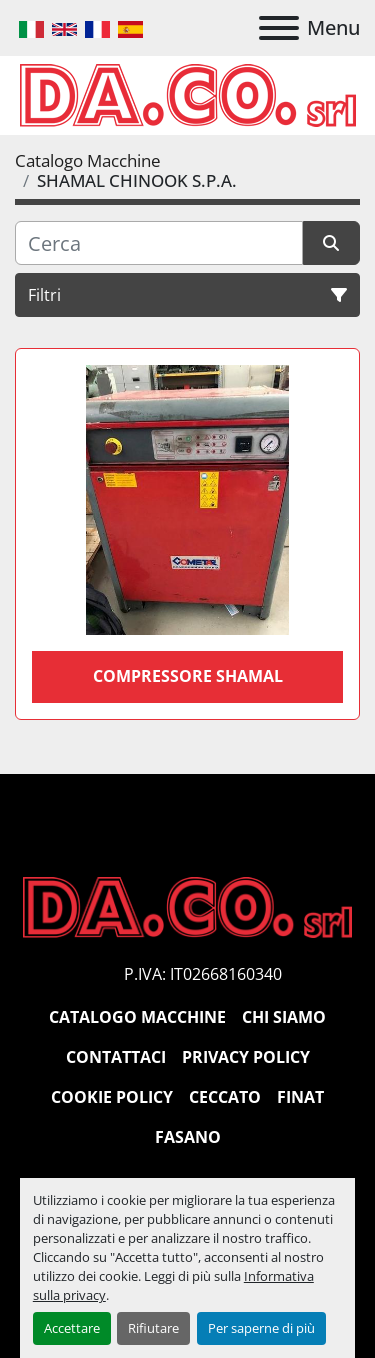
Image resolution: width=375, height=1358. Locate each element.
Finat (300, 1097)
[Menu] (279, 28)
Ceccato (225, 1097)
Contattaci (116, 1057)
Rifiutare (153, 1328)
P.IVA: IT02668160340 (203, 974)
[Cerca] (159, 243)
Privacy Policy (246, 1057)
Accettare (72, 1328)
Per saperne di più (261, 1328)
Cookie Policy (112, 1097)
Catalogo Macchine (137, 1017)
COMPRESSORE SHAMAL (188, 676)
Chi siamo (284, 1017)
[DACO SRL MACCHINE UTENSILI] (187, 906)
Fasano (188, 1137)
